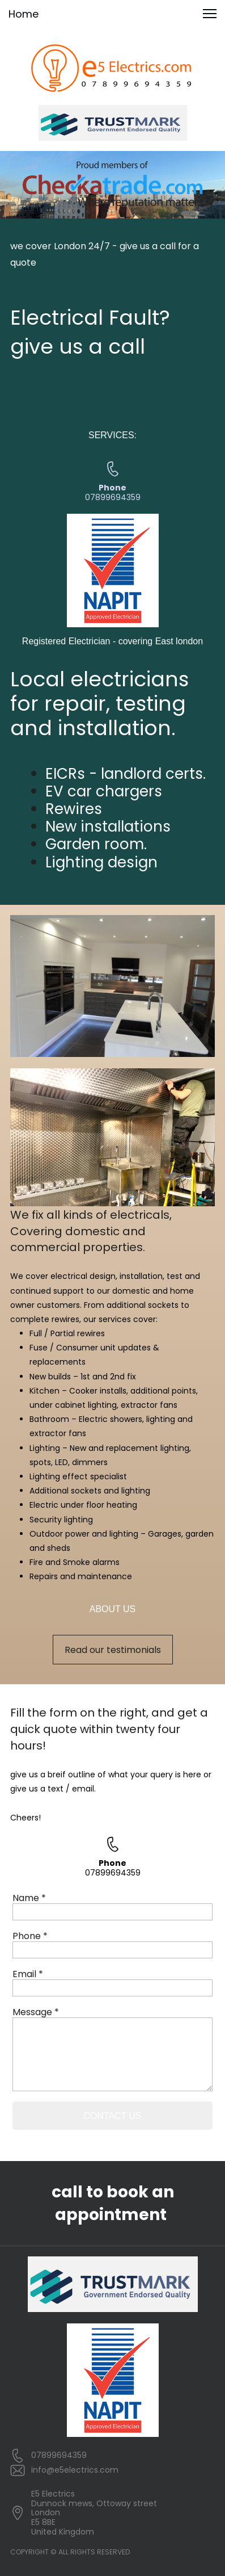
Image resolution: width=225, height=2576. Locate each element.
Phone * (30, 1936)
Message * (35, 2012)
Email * (27, 1974)
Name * (29, 1898)
